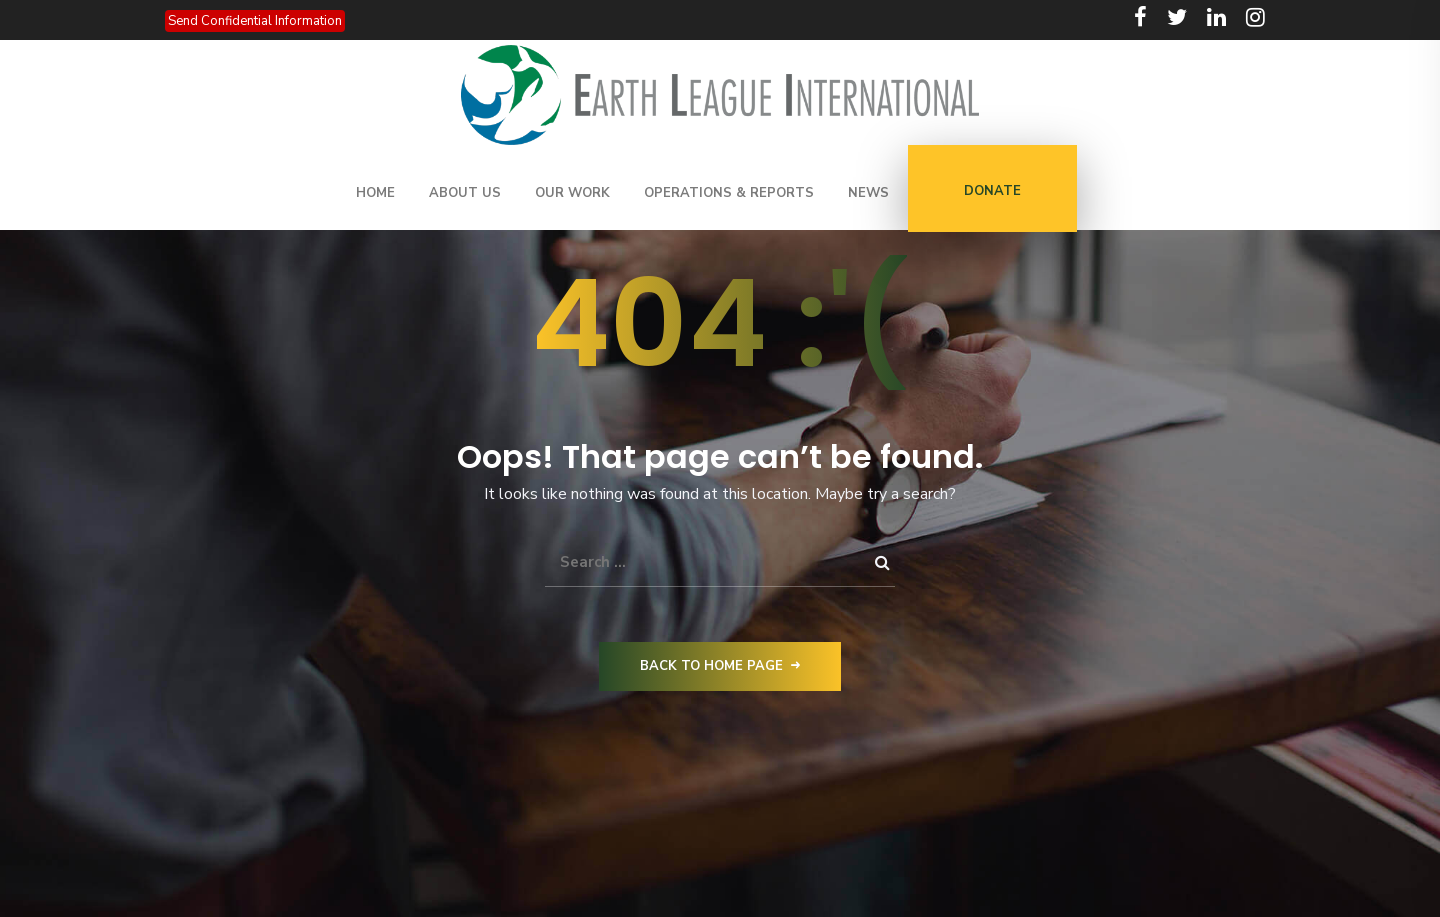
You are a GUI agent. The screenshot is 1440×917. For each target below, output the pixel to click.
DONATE (992, 191)
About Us (465, 193)
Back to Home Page (720, 666)
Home (375, 193)
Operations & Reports (729, 193)
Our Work (572, 193)
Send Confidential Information (255, 21)
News (868, 193)
